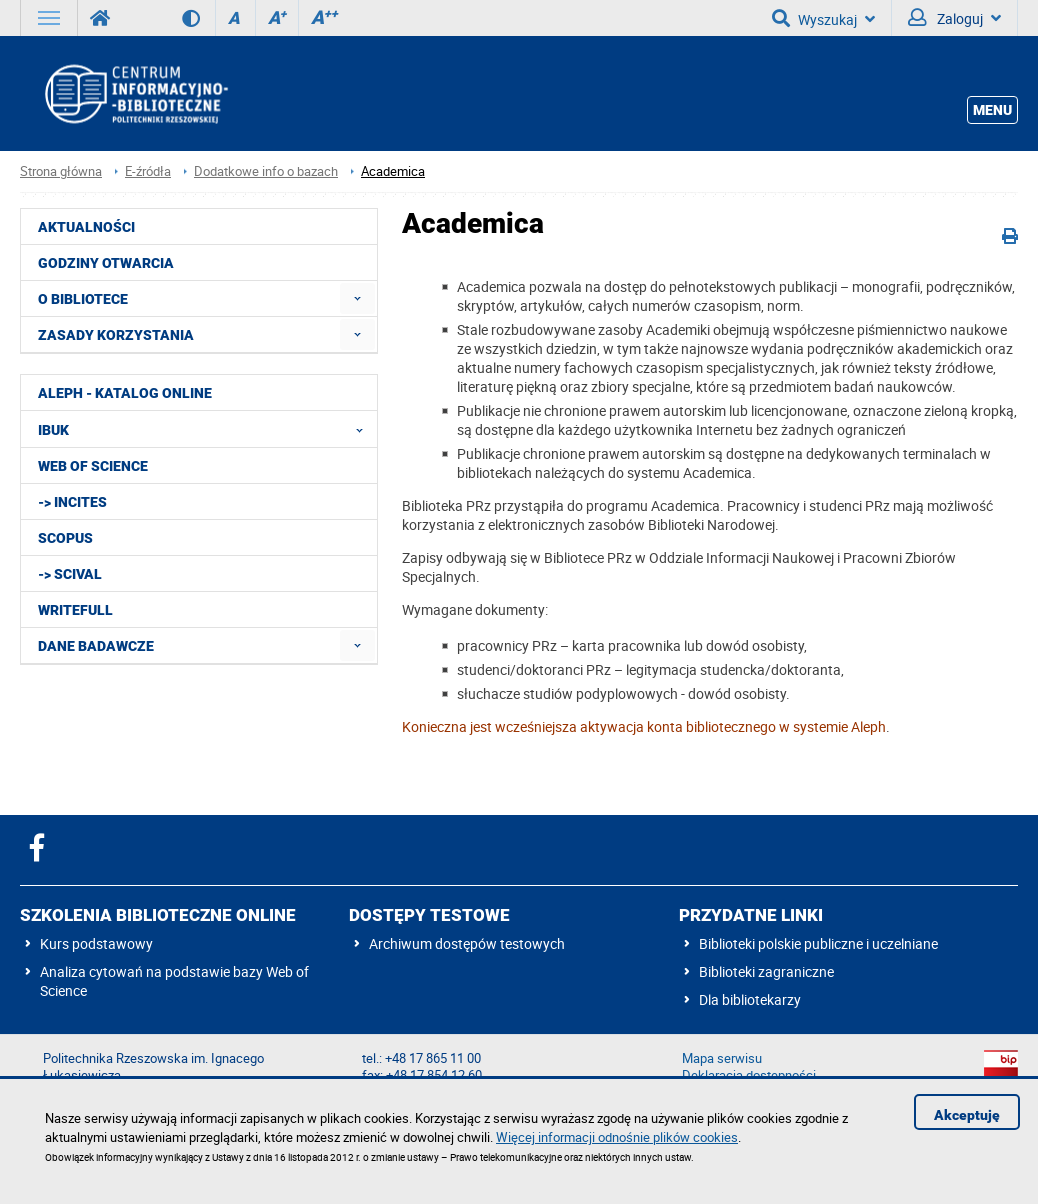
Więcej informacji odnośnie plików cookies (617, 1137)
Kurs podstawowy (96, 943)
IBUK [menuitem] (206, 429)
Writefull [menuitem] (75, 610)
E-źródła (148, 171)
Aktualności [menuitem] (86, 227)
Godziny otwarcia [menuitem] (106, 263)
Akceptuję (967, 1115)
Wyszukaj (823, 18)
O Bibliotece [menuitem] (83, 299)
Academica (393, 171)
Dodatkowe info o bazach (266, 171)
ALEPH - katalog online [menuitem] (125, 393)
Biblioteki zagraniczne (766, 971)
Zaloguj (954, 18)
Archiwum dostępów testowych (467, 943)
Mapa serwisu (722, 1058)
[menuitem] (357, 298)
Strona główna (61, 171)
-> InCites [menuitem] (72, 502)
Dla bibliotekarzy (750, 999)
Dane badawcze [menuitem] (96, 646)
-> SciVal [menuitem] (70, 574)
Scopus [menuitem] (65, 538)
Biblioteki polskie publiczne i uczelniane (818, 943)
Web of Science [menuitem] (93, 466)
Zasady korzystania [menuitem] (116, 335)
